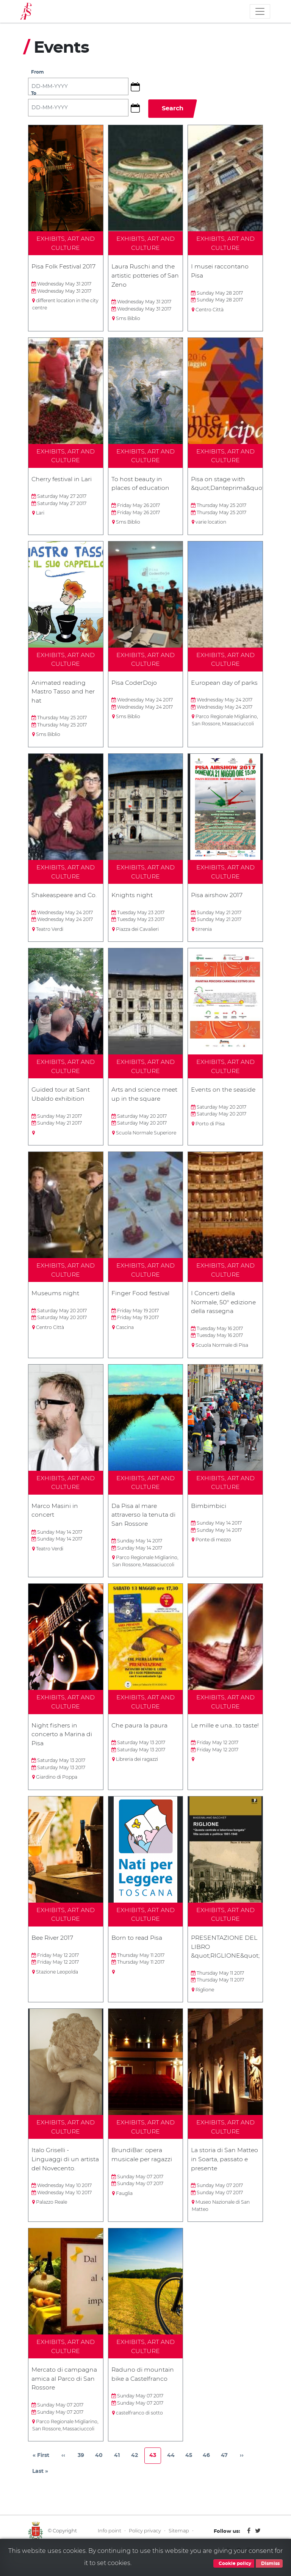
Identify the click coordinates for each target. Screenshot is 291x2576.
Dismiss (269, 2563)
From (37, 73)
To (33, 94)
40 (101, 2467)
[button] (138, 86)
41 (119, 2467)
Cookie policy (233, 2563)
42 (136, 2467)
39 (83, 2467)
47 (226, 2467)
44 (173, 2467)
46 (208, 2467)
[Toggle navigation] (260, 11)
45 (191, 2467)
